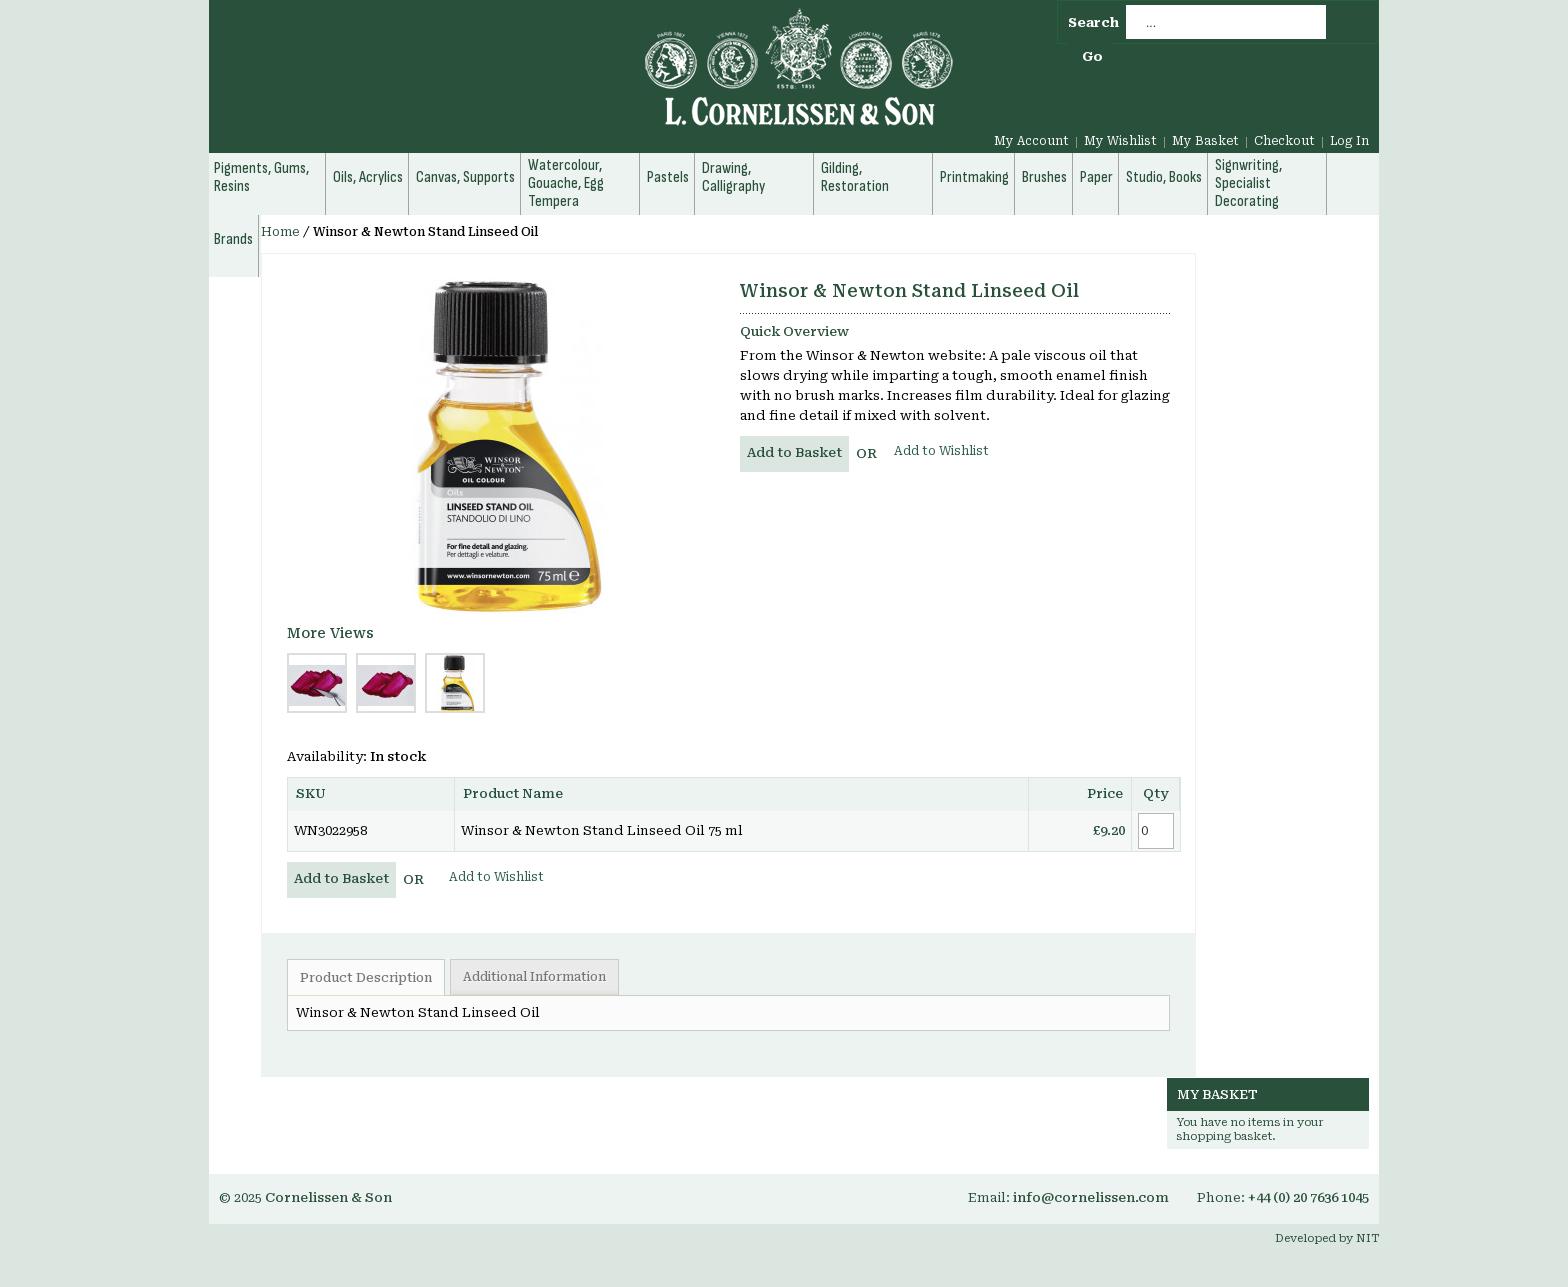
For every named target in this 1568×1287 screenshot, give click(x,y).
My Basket (1205, 141)
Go (1092, 56)
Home (280, 232)
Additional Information (534, 977)
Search (1093, 22)
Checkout (1284, 141)
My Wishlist (1120, 141)
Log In (1349, 141)
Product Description (366, 978)
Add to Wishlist (941, 451)
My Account (1031, 141)
